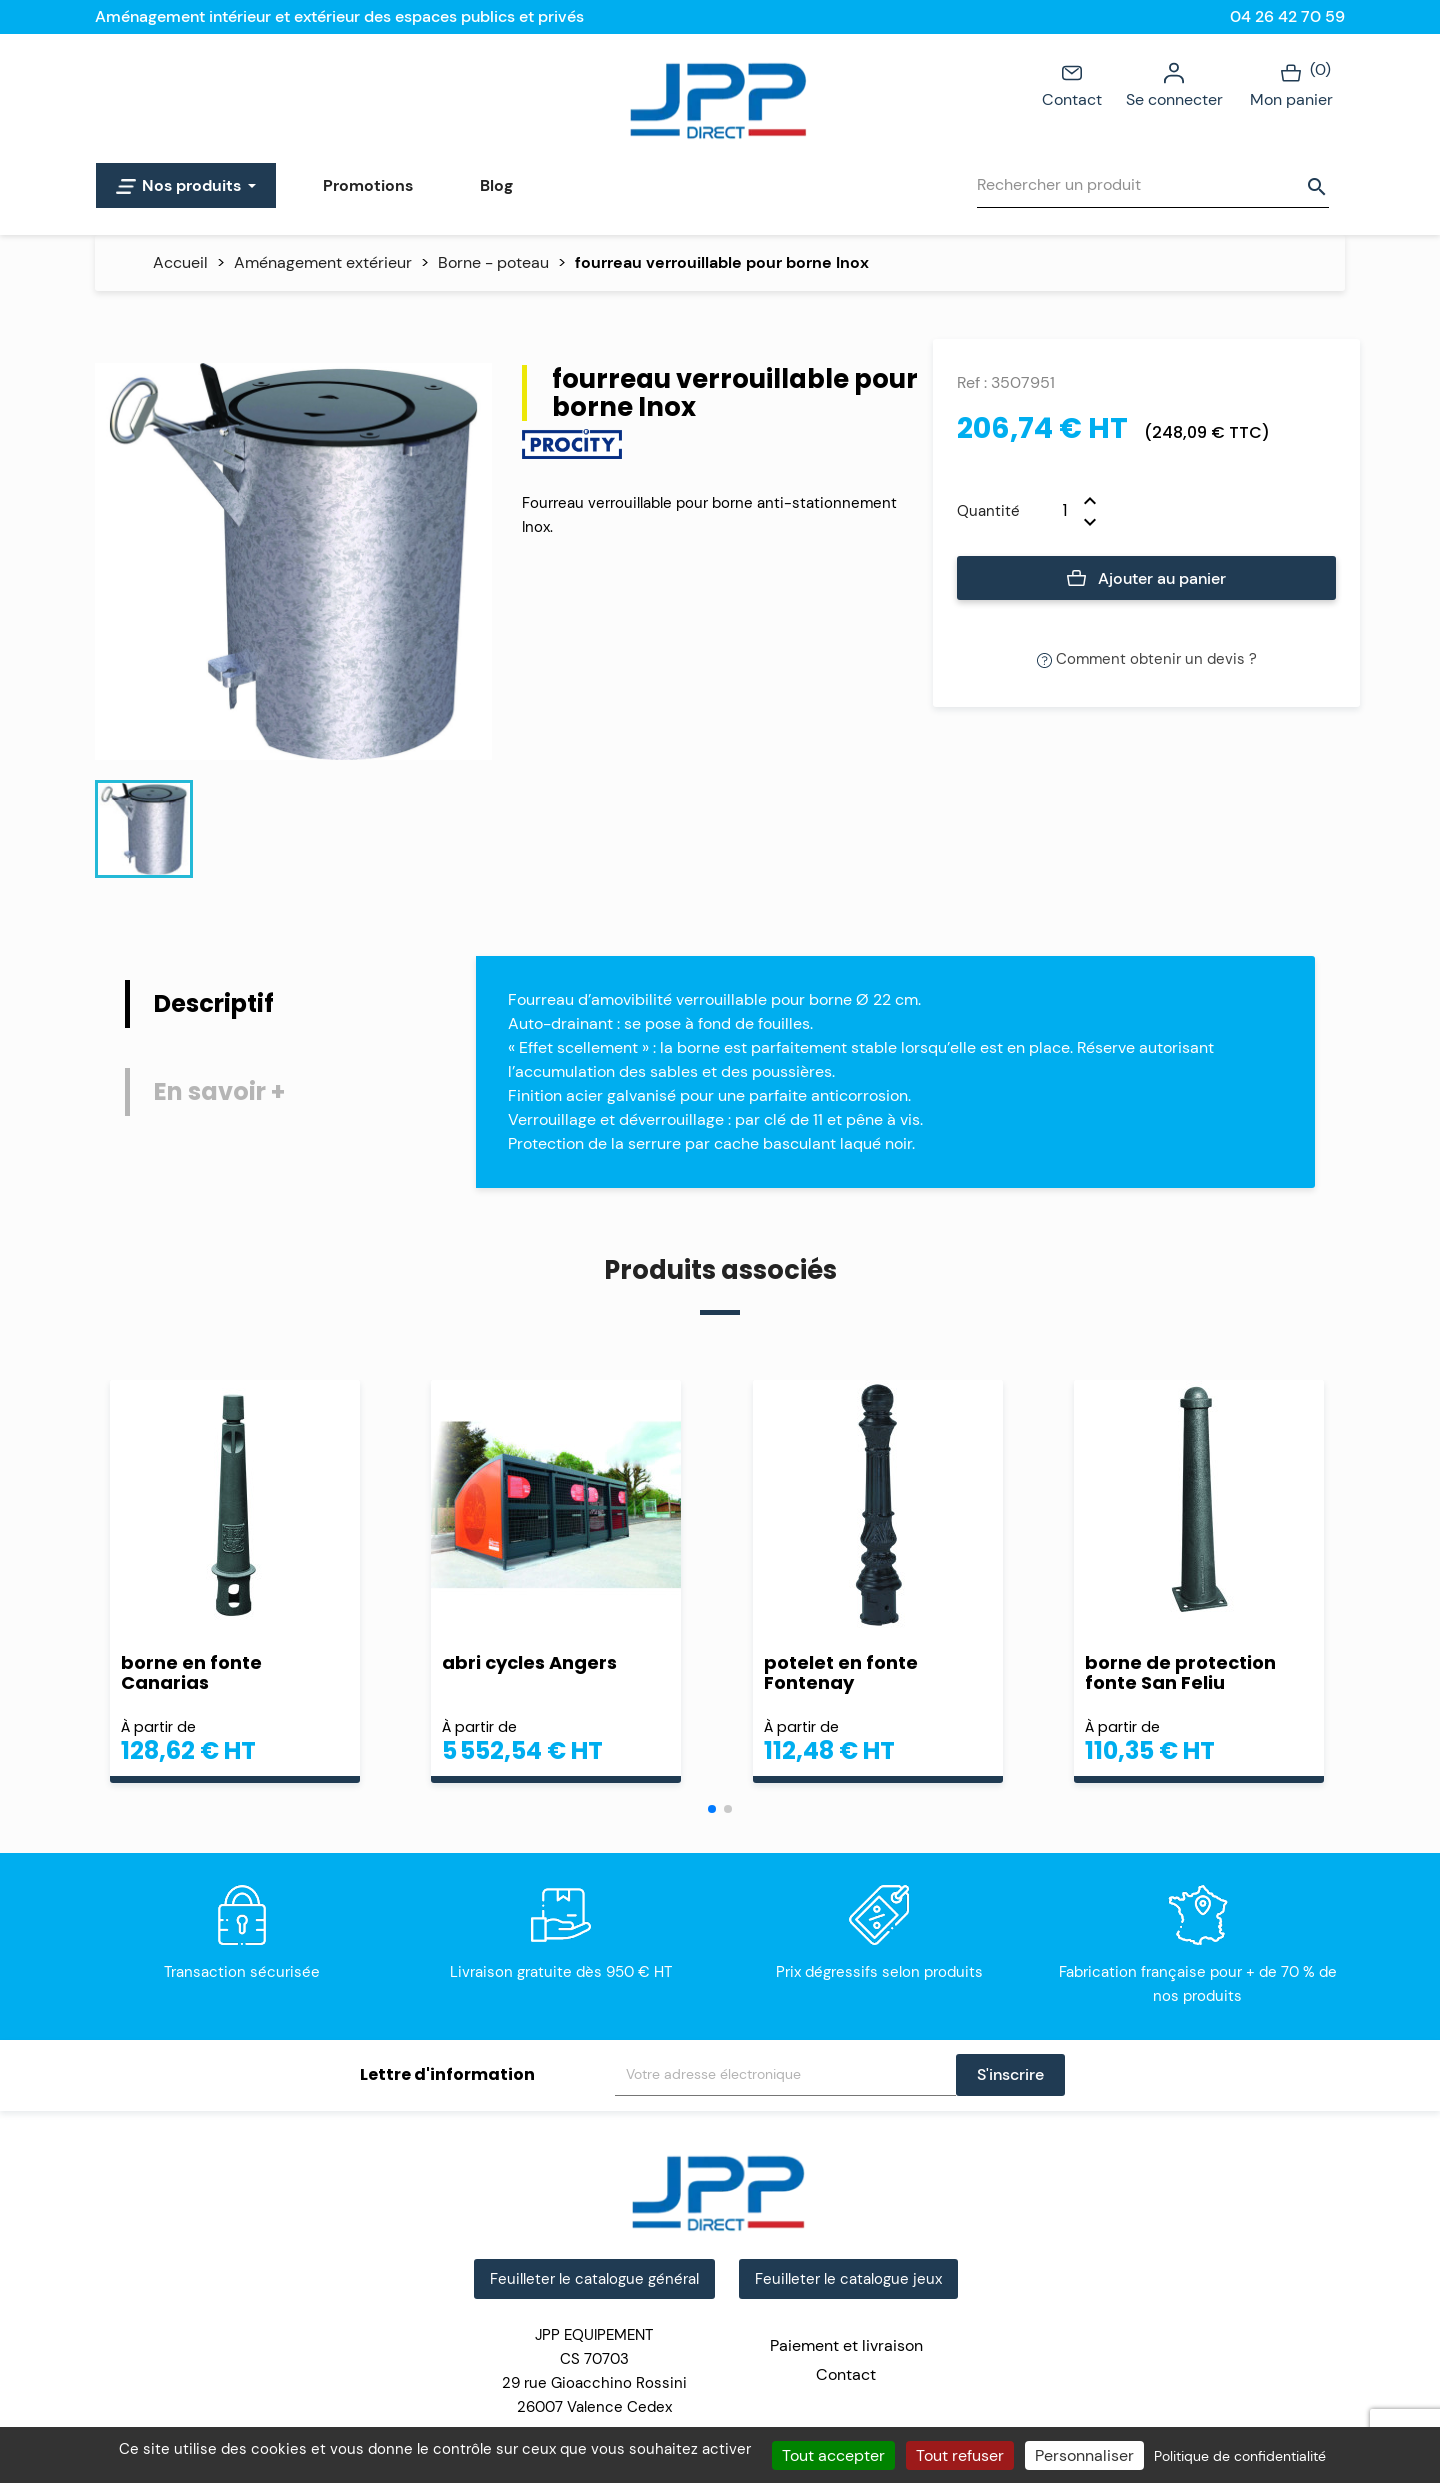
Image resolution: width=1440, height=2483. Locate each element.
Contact (1072, 84)
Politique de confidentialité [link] (1240, 2456)
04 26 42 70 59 (1287, 16)
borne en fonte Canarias (191, 1673)
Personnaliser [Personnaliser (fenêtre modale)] (1084, 2455)
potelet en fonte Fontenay (841, 1673)
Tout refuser (960, 2455)
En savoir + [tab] (219, 1091)
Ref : (972, 382)
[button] (712, 1809)
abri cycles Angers (529, 1662)
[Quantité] (1052, 511)
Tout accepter (833, 2455)
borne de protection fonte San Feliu (1180, 1673)
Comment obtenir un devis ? (1147, 659)
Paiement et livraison (846, 2345)
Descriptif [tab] (214, 1003)
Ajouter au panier (1146, 579)
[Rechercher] (1153, 185)
